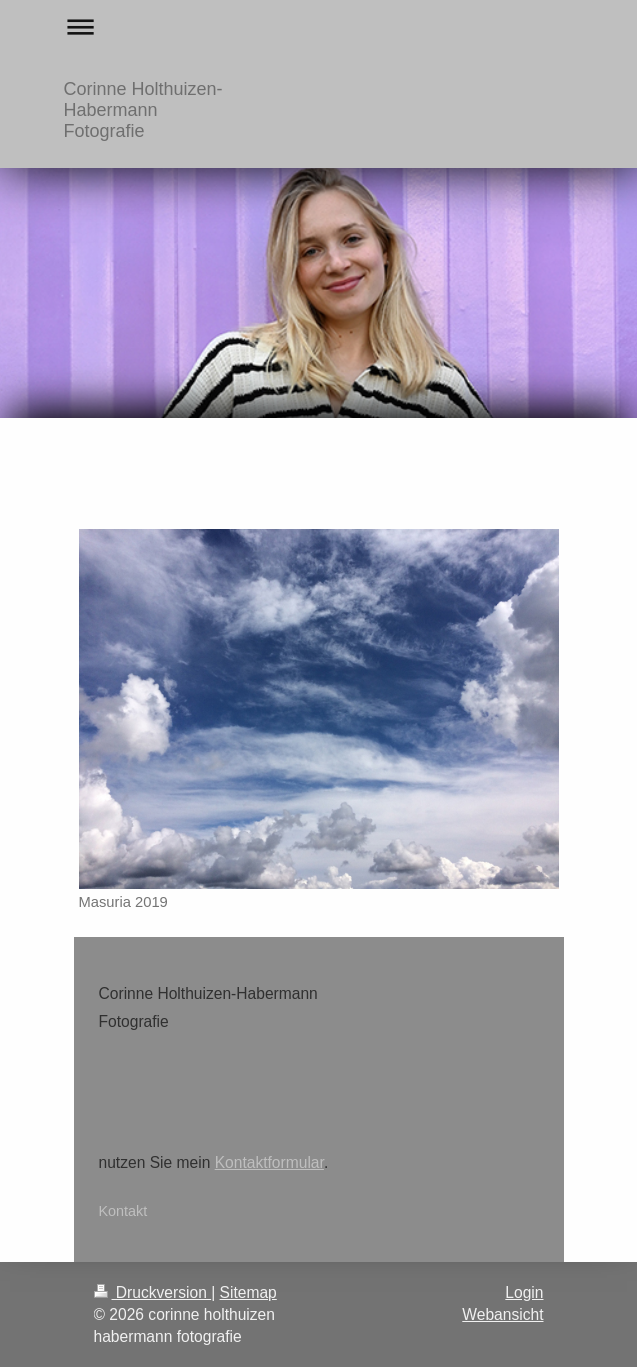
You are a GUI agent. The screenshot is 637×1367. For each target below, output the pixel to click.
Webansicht (502, 1314)
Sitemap (248, 1292)
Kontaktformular (269, 1162)
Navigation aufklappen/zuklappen (319, 26)
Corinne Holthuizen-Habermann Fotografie (143, 110)
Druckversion (153, 1292)
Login (524, 1292)
